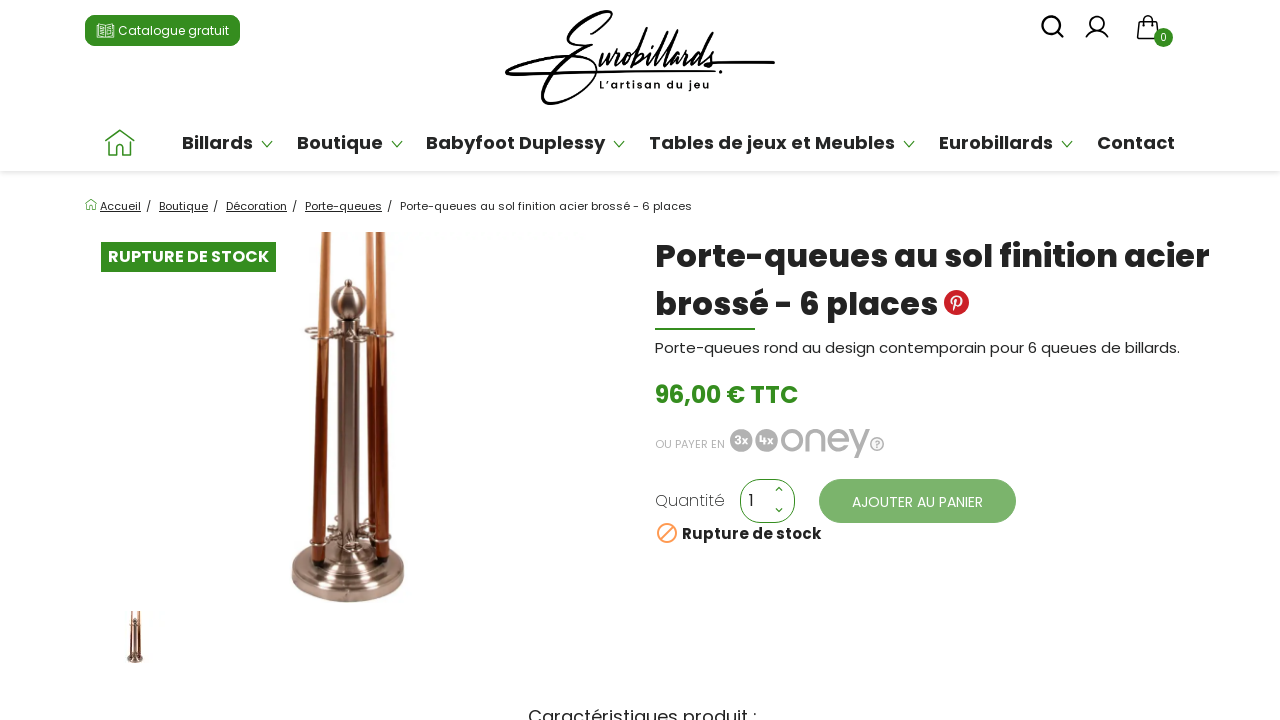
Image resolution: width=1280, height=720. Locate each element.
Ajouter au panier (917, 502)
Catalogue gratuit (162, 32)
